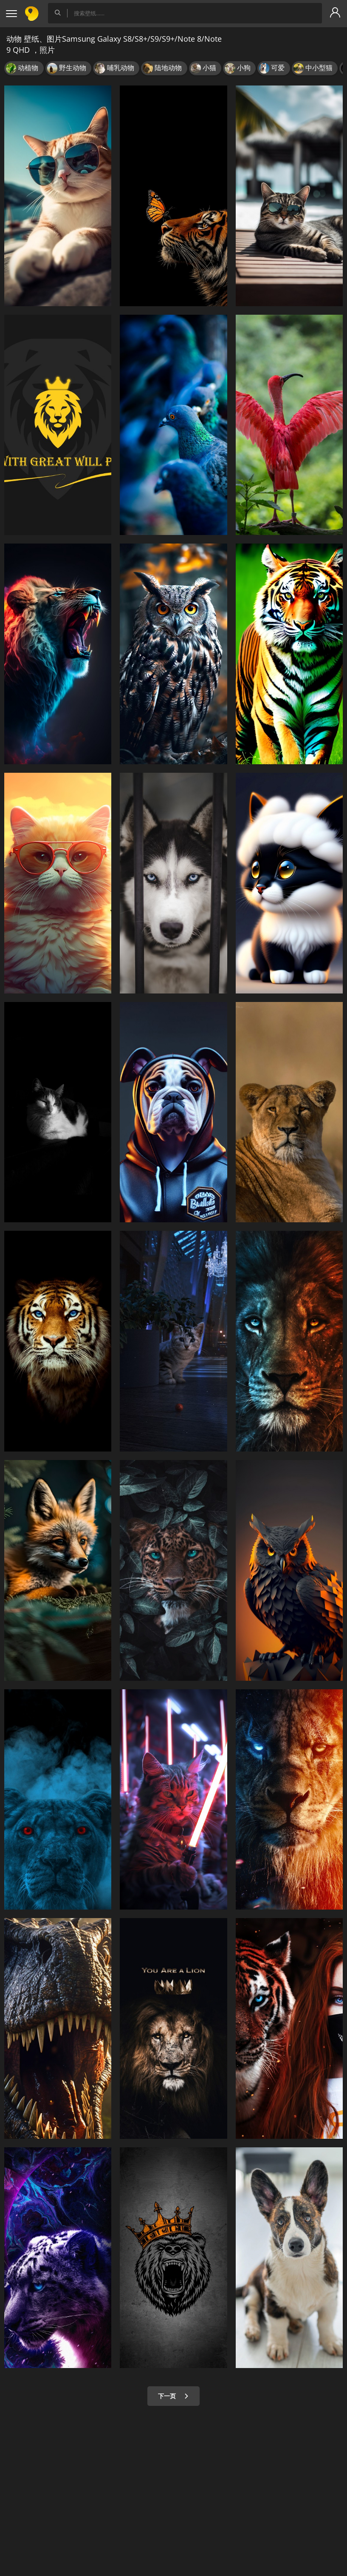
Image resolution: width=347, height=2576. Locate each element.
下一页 (173, 2396)
